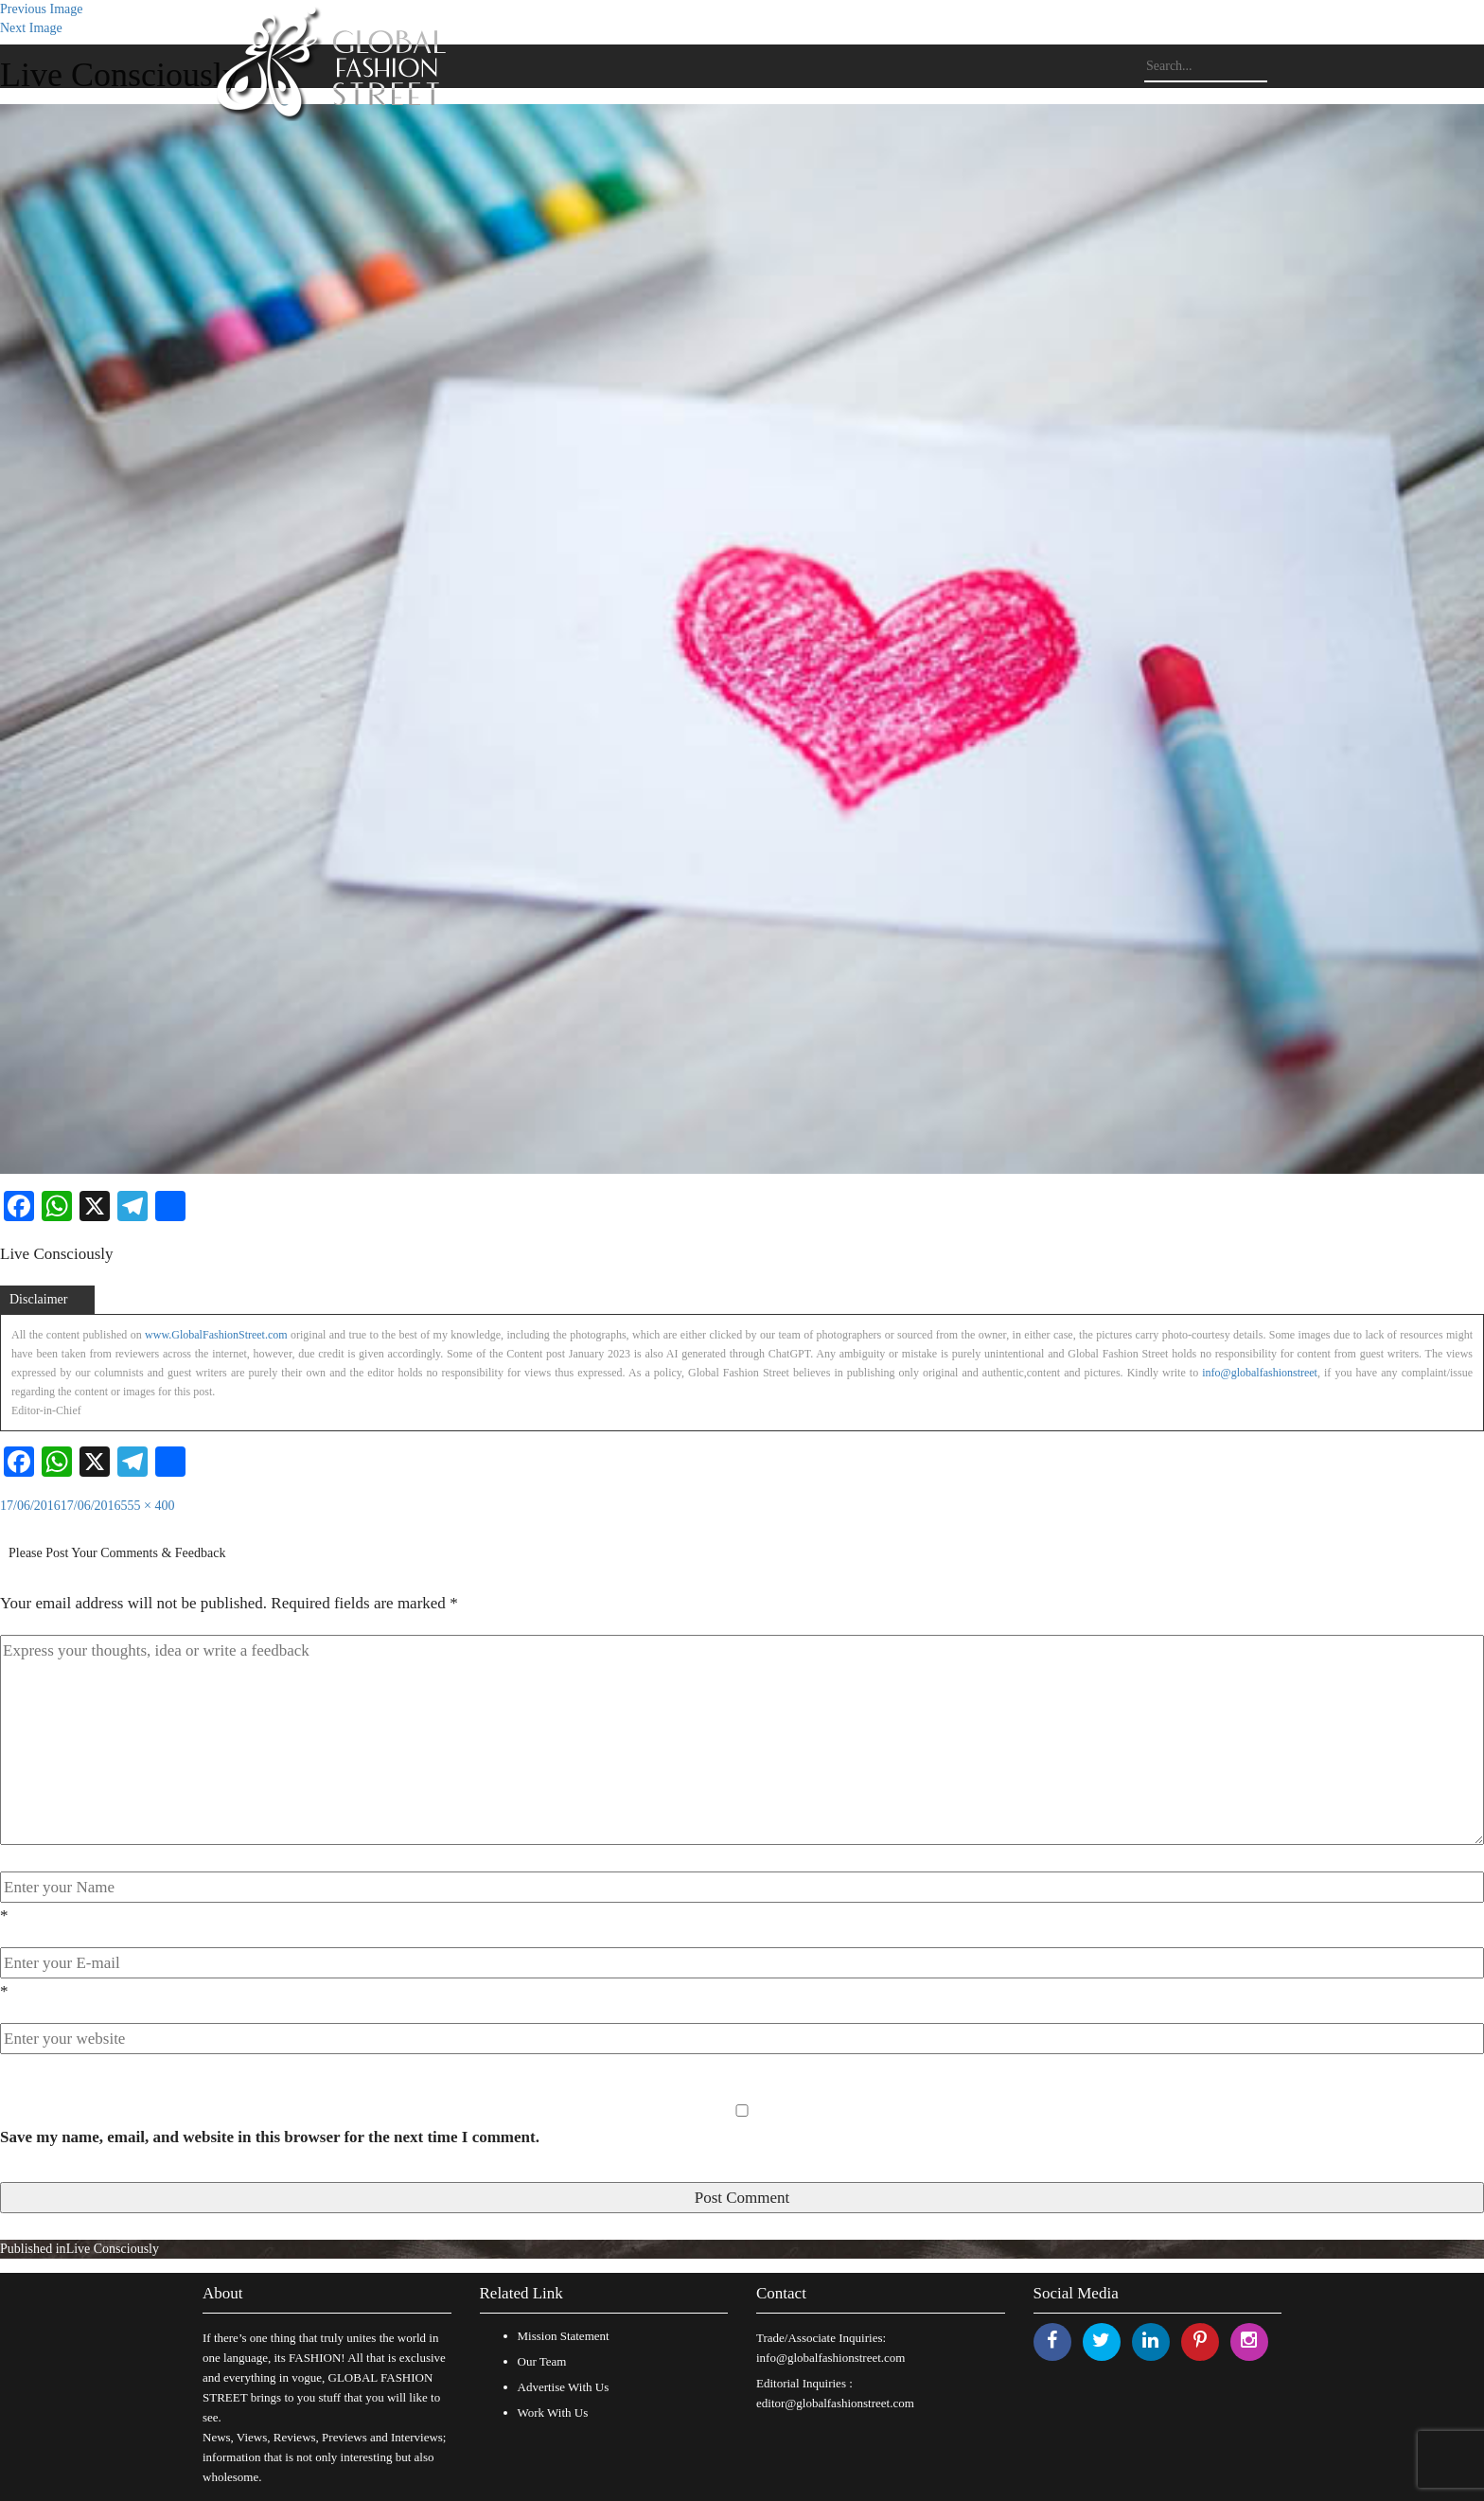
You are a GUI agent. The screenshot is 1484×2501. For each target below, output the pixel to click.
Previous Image (41, 9)
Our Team (542, 2361)
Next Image (31, 28)
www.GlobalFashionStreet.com (216, 1334)
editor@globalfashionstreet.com (835, 2403)
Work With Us (553, 2412)
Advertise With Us (564, 2387)
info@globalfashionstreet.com (830, 2357)
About (223, 2293)
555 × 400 (148, 1506)
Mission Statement (564, 2336)
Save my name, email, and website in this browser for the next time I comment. (269, 2137)
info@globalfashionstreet (1259, 1372)
